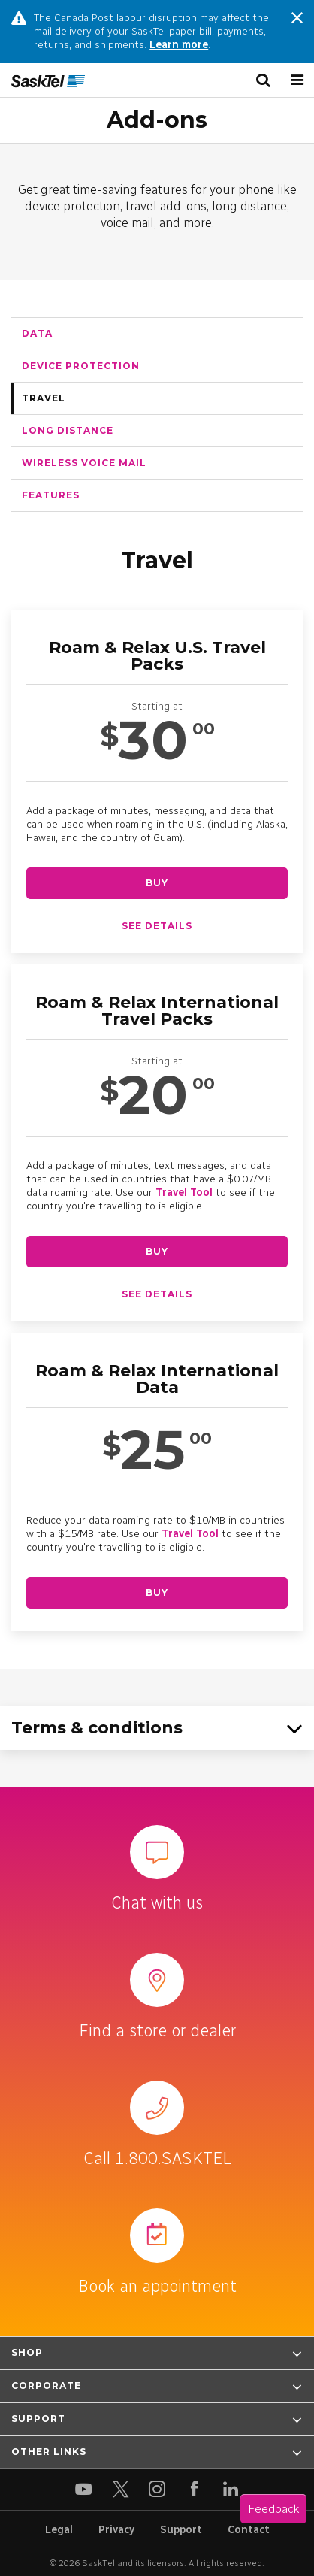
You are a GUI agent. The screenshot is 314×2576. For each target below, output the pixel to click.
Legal (59, 2529)
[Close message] (297, 19)
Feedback (273, 2509)
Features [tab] (51, 495)
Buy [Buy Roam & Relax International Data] (157, 1592)
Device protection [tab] (81, 365)
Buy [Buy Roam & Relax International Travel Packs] (157, 1251)
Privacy (116, 2529)
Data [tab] (37, 333)
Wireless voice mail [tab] (84, 462)
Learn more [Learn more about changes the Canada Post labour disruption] (178, 44)
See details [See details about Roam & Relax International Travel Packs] (157, 1294)
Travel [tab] (43, 398)
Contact (249, 2529)
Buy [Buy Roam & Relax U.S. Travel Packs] (157, 882)
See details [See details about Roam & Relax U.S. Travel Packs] (157, 926)
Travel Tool (184, 1192)
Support (181, 2529)
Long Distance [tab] (67, 430)
